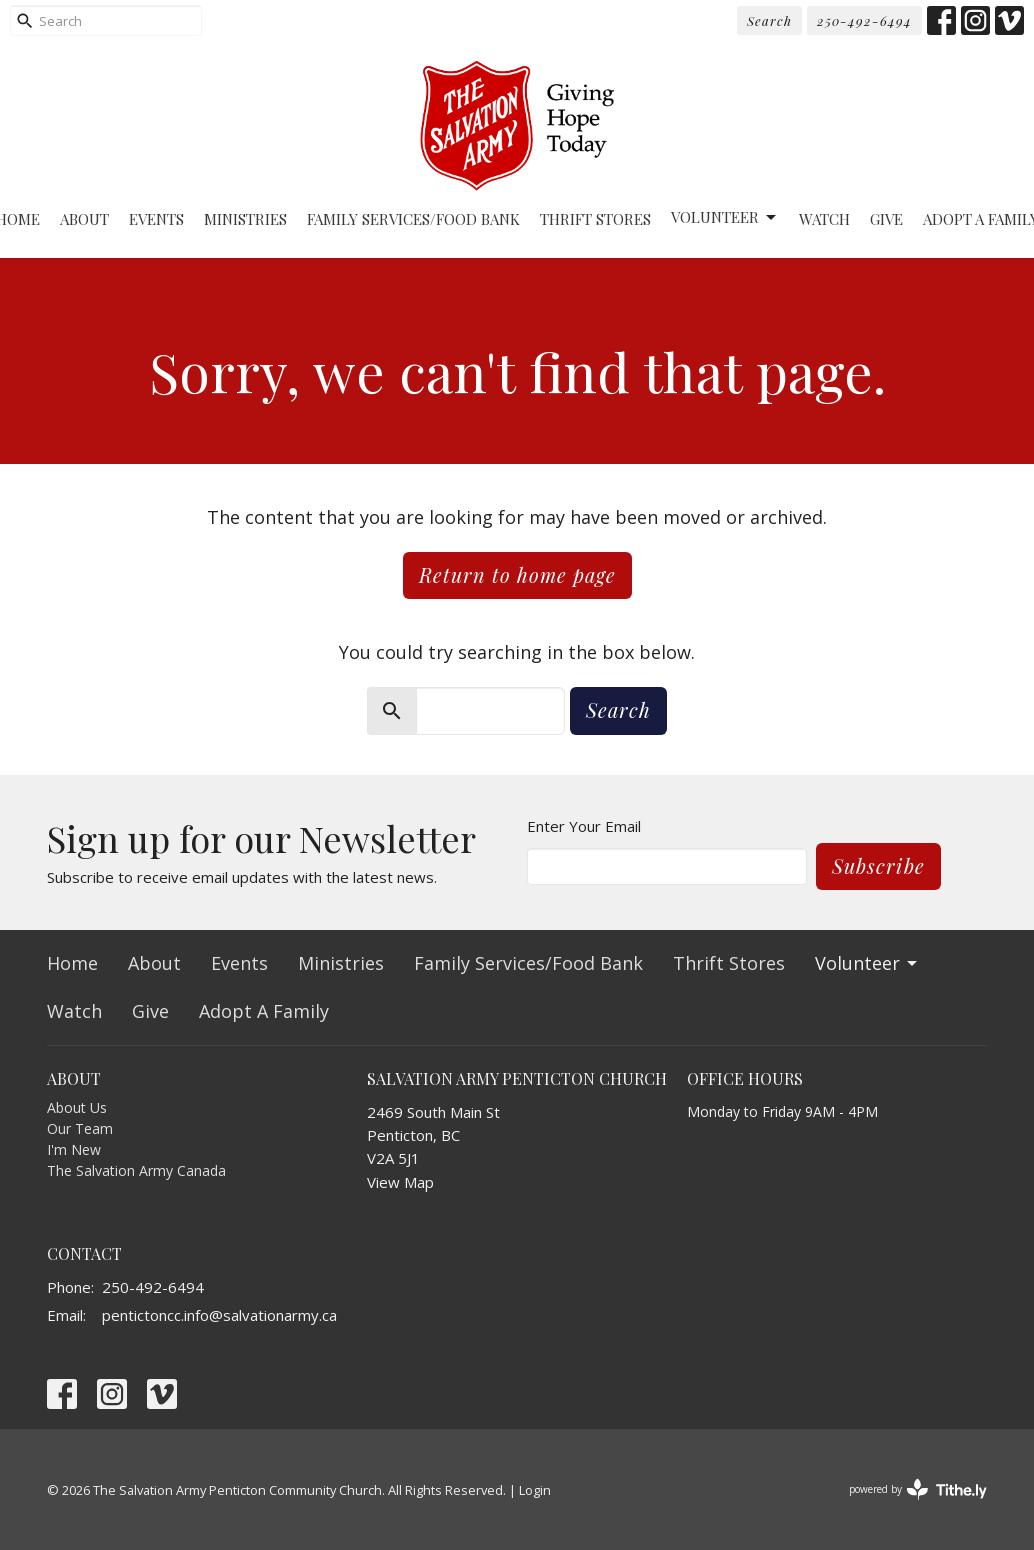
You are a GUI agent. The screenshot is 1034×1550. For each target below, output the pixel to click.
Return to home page (517, 574)
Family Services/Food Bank (413, 219)
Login (535, 1490)
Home (72, 963)
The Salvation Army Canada (136, 1170)
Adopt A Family (264, 1011)
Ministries (245, 219)
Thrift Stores (595, 219)
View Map (400, 1182)
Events (156, 219)
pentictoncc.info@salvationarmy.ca (219, 1315)
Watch (824, 219)
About (84, 219)
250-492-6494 (864, 20)
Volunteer (725, 217)
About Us (77, 1107)
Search (769, 20)
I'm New (74, 1149)
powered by (918, 1489)
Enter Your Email (584, 826)
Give (886, 219)
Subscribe (878, 865)
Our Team (80, 1128)
